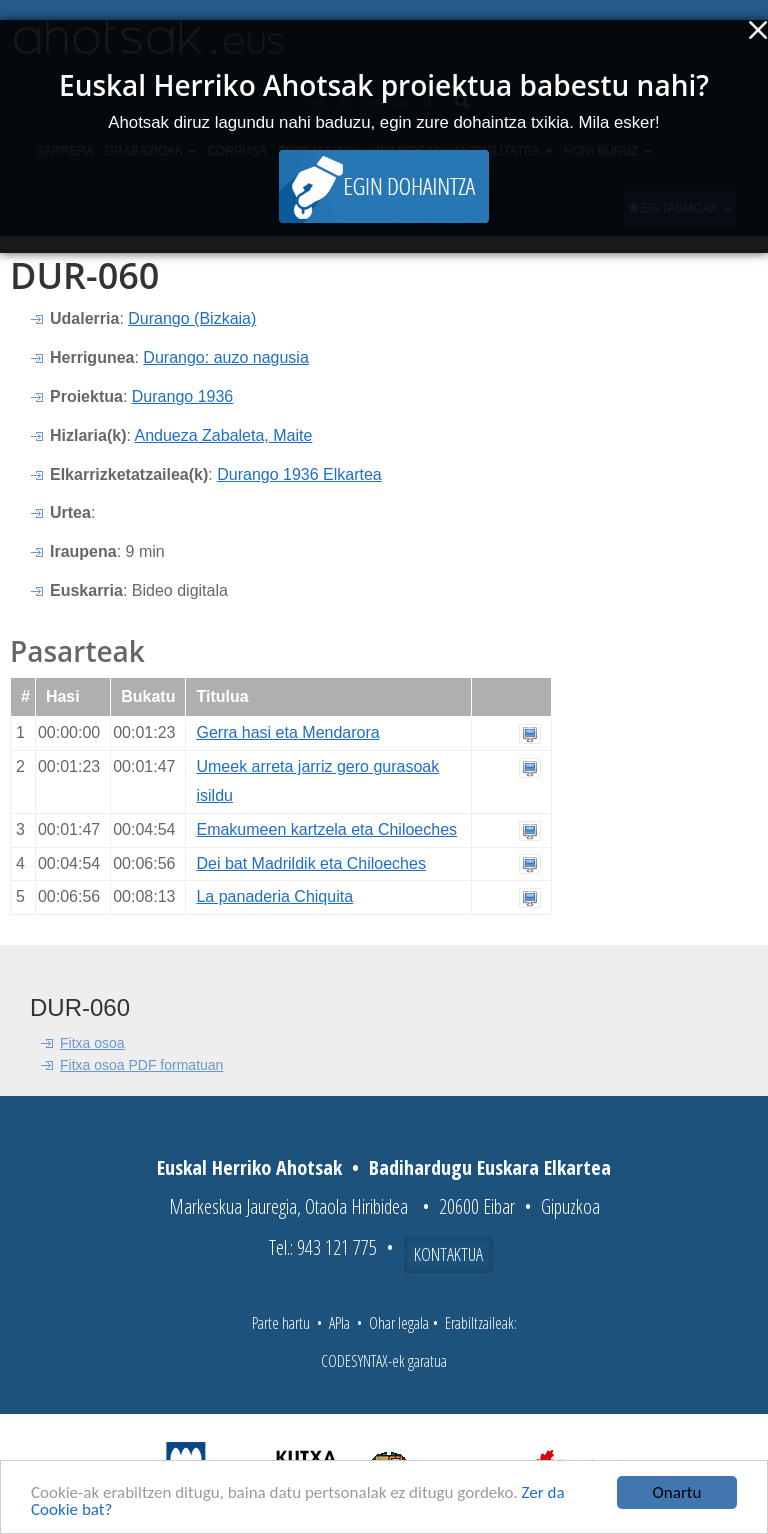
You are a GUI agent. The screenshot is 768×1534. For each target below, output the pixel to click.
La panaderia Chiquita (274, 896)
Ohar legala (399, 1323)
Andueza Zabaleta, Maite (223, 435)
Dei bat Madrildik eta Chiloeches (310, 863)
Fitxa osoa (92, 1043)
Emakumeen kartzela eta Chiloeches (326, 829)
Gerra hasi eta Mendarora (287, 732)
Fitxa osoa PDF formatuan (141, 1065)
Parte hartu (281, 1323)
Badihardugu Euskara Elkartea (490, 1167)
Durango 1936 (182, 396)
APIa (339, 1323)
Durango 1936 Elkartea (299, 474)
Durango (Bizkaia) (192, 318)
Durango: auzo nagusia (225, 357)
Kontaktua (448, 1254)
